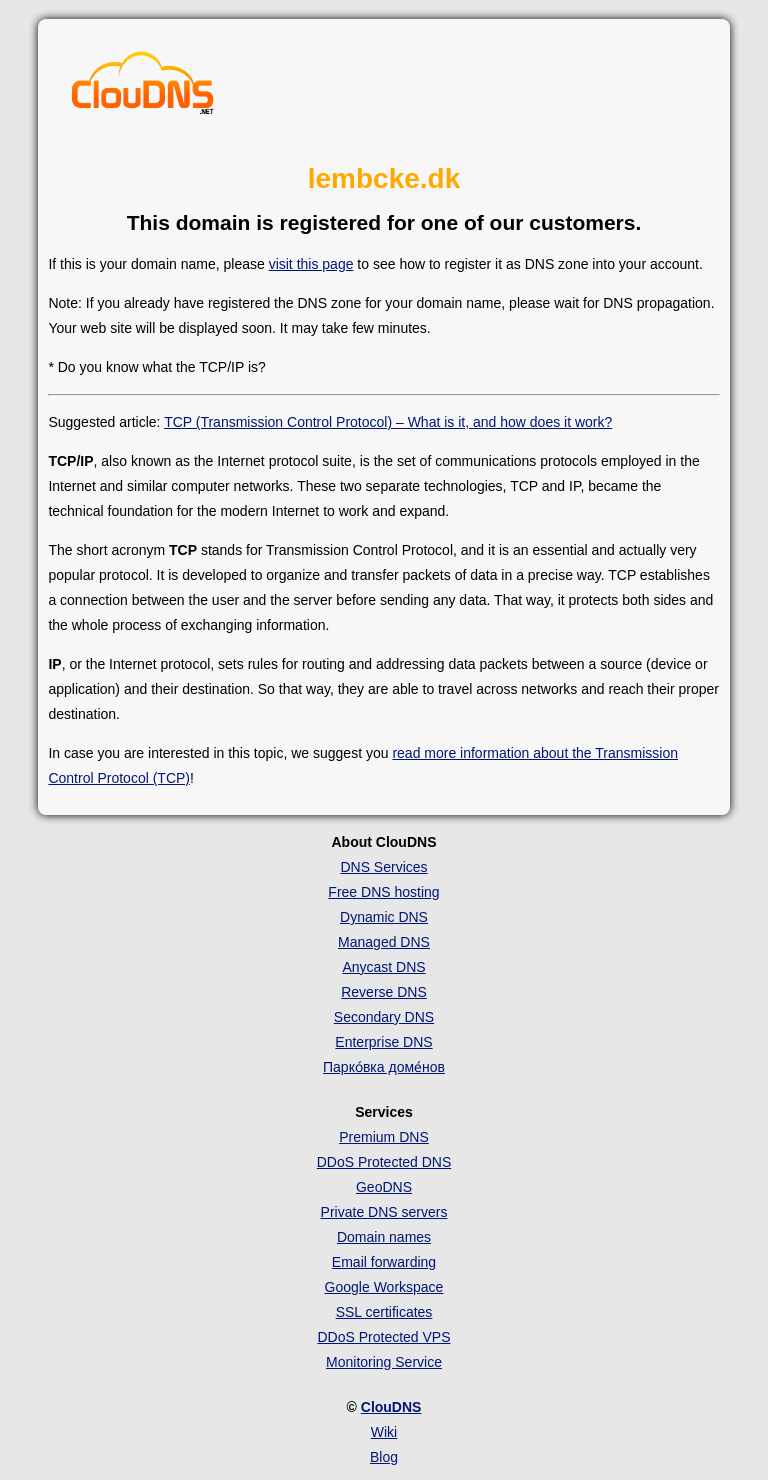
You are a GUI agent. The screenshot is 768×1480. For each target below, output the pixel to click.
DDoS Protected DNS (384, 1162)
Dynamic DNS (384, 917)
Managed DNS (384, 942)
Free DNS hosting (383, 892)
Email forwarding (384, 1262)
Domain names (384, 1237)
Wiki (384, 1432)
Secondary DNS (384, 1017)
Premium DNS (383, 1137)
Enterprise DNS (383, 1042)
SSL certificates (384, 1312)
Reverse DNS (384, 992)
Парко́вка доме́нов (384, 1067)
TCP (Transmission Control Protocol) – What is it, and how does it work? (388, 422)
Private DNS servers (384, 1212)
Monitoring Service (384, 1362)
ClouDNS (391, 1407)
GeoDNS (384, 1187)
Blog (384, 1457)
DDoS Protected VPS (383, 1337)
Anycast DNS (383, 967)
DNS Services (383, 867)
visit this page (311, 264)
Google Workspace (384, 1287)
